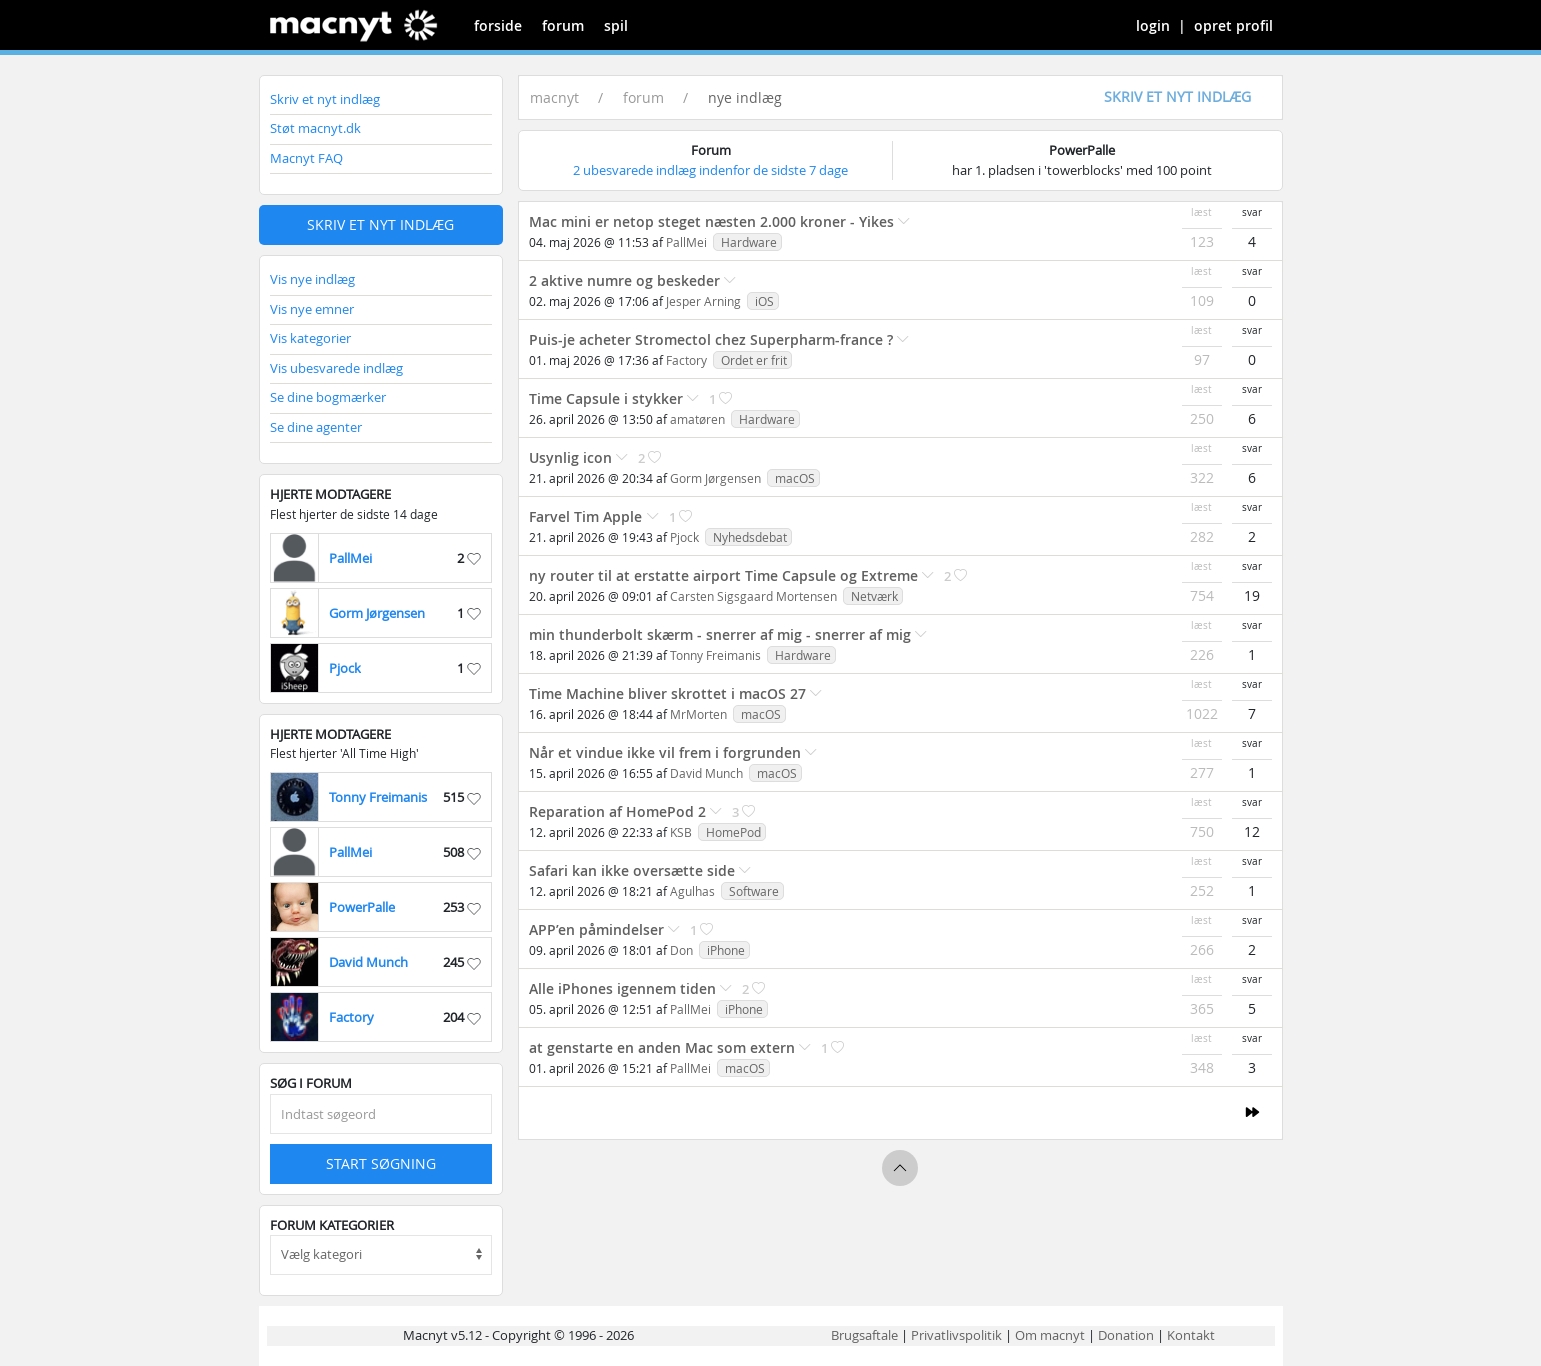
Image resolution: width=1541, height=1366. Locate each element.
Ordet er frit (754, 360)
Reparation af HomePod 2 (617, 811)
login (1153, 25)
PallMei (686, 242)
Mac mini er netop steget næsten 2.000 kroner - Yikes (711, 221)
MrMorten (698, 714)
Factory (686, 360)
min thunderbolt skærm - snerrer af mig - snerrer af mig (720, 634)
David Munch (706, 773)
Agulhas (692, 891)
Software (754, 891)
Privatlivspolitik (956, 1335)
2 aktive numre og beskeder (624, 280)
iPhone (726, 950)
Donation (1126, 1335)
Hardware (749, 242)
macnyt (554, 97)
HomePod (733, 832)
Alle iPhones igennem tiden (622, 988)
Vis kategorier (310, 338)
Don (683, 950)
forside (498, 25)
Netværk (874, 596)
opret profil (1233, 25)
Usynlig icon (570, 457)
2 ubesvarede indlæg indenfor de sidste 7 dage (710, 170)
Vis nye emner (312, 309)
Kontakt (1191, 1335)
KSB (681, 832)
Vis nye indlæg (312, 279)
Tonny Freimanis (715, 655)
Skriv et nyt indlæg (325, 99)
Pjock (684, 537)
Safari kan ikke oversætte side (632, 870)
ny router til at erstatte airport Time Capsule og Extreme (723, 575)
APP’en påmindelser (596, 929)
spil (616, 25)
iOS (764, 301)
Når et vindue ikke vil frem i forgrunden (665, 752)
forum (563, 25)
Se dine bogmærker (328, 397)
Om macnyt (1050, 1335)
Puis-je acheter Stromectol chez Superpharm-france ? (711, 339)
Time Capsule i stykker (606, 398)
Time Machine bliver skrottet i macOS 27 (667, 693)
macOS (795, 478)
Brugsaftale (864, 1335)
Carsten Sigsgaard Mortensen (753, 596)
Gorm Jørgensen (715, 478)
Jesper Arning (703, 301)
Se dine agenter (316, 427)
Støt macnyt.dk (315, 128)
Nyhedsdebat (750, 537)
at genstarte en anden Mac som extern (662, 1047)
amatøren (697, 419)
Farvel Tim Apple (587, 516)
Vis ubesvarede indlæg (336, 368)
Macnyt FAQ (306, 158)
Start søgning (381, 1163)
